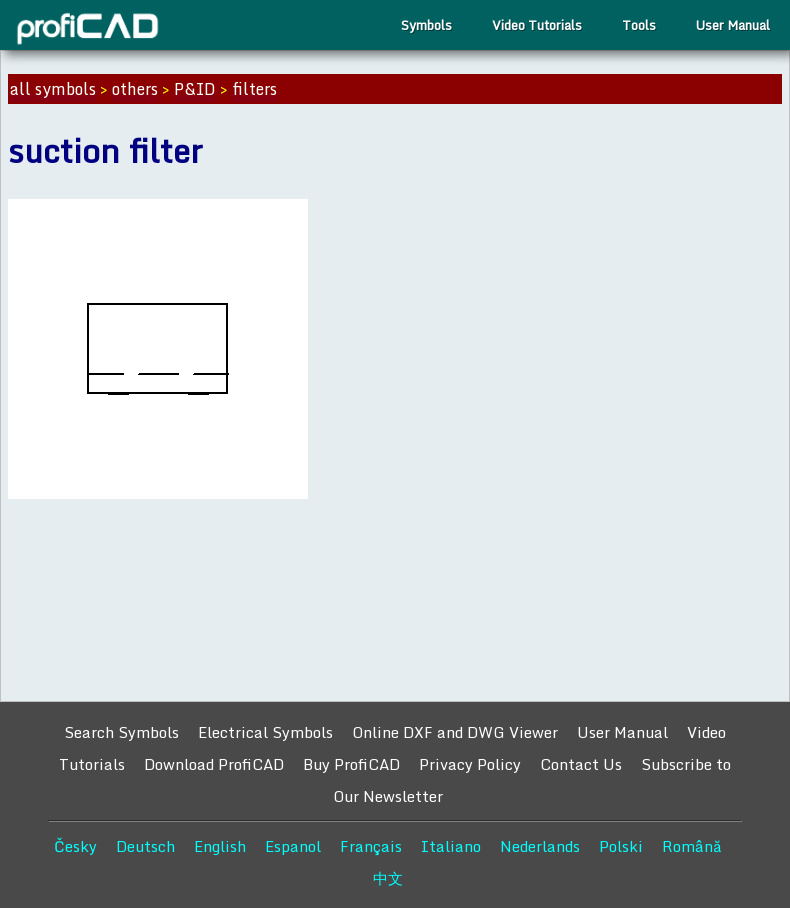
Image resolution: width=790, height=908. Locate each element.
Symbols (426, 25)
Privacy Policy (470, 764)
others (135, 89)
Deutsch (145, 846)
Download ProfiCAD (214, 764)
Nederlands (540, 846)
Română (692, 846)
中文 (388, 878)
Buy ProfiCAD (351, 764)
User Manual (733, 25)
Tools (639, 25)
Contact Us (581, 764)
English (220, 846)
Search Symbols (121, 732)
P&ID (195, 89)
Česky (75, 846)
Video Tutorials (537, 25)
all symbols (53, 89)
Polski (621, 846)
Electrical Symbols (265, 732)
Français (371, 846)
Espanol (293, 846)
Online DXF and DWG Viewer (455, 732)
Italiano (451, 846)
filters (254, 89)
